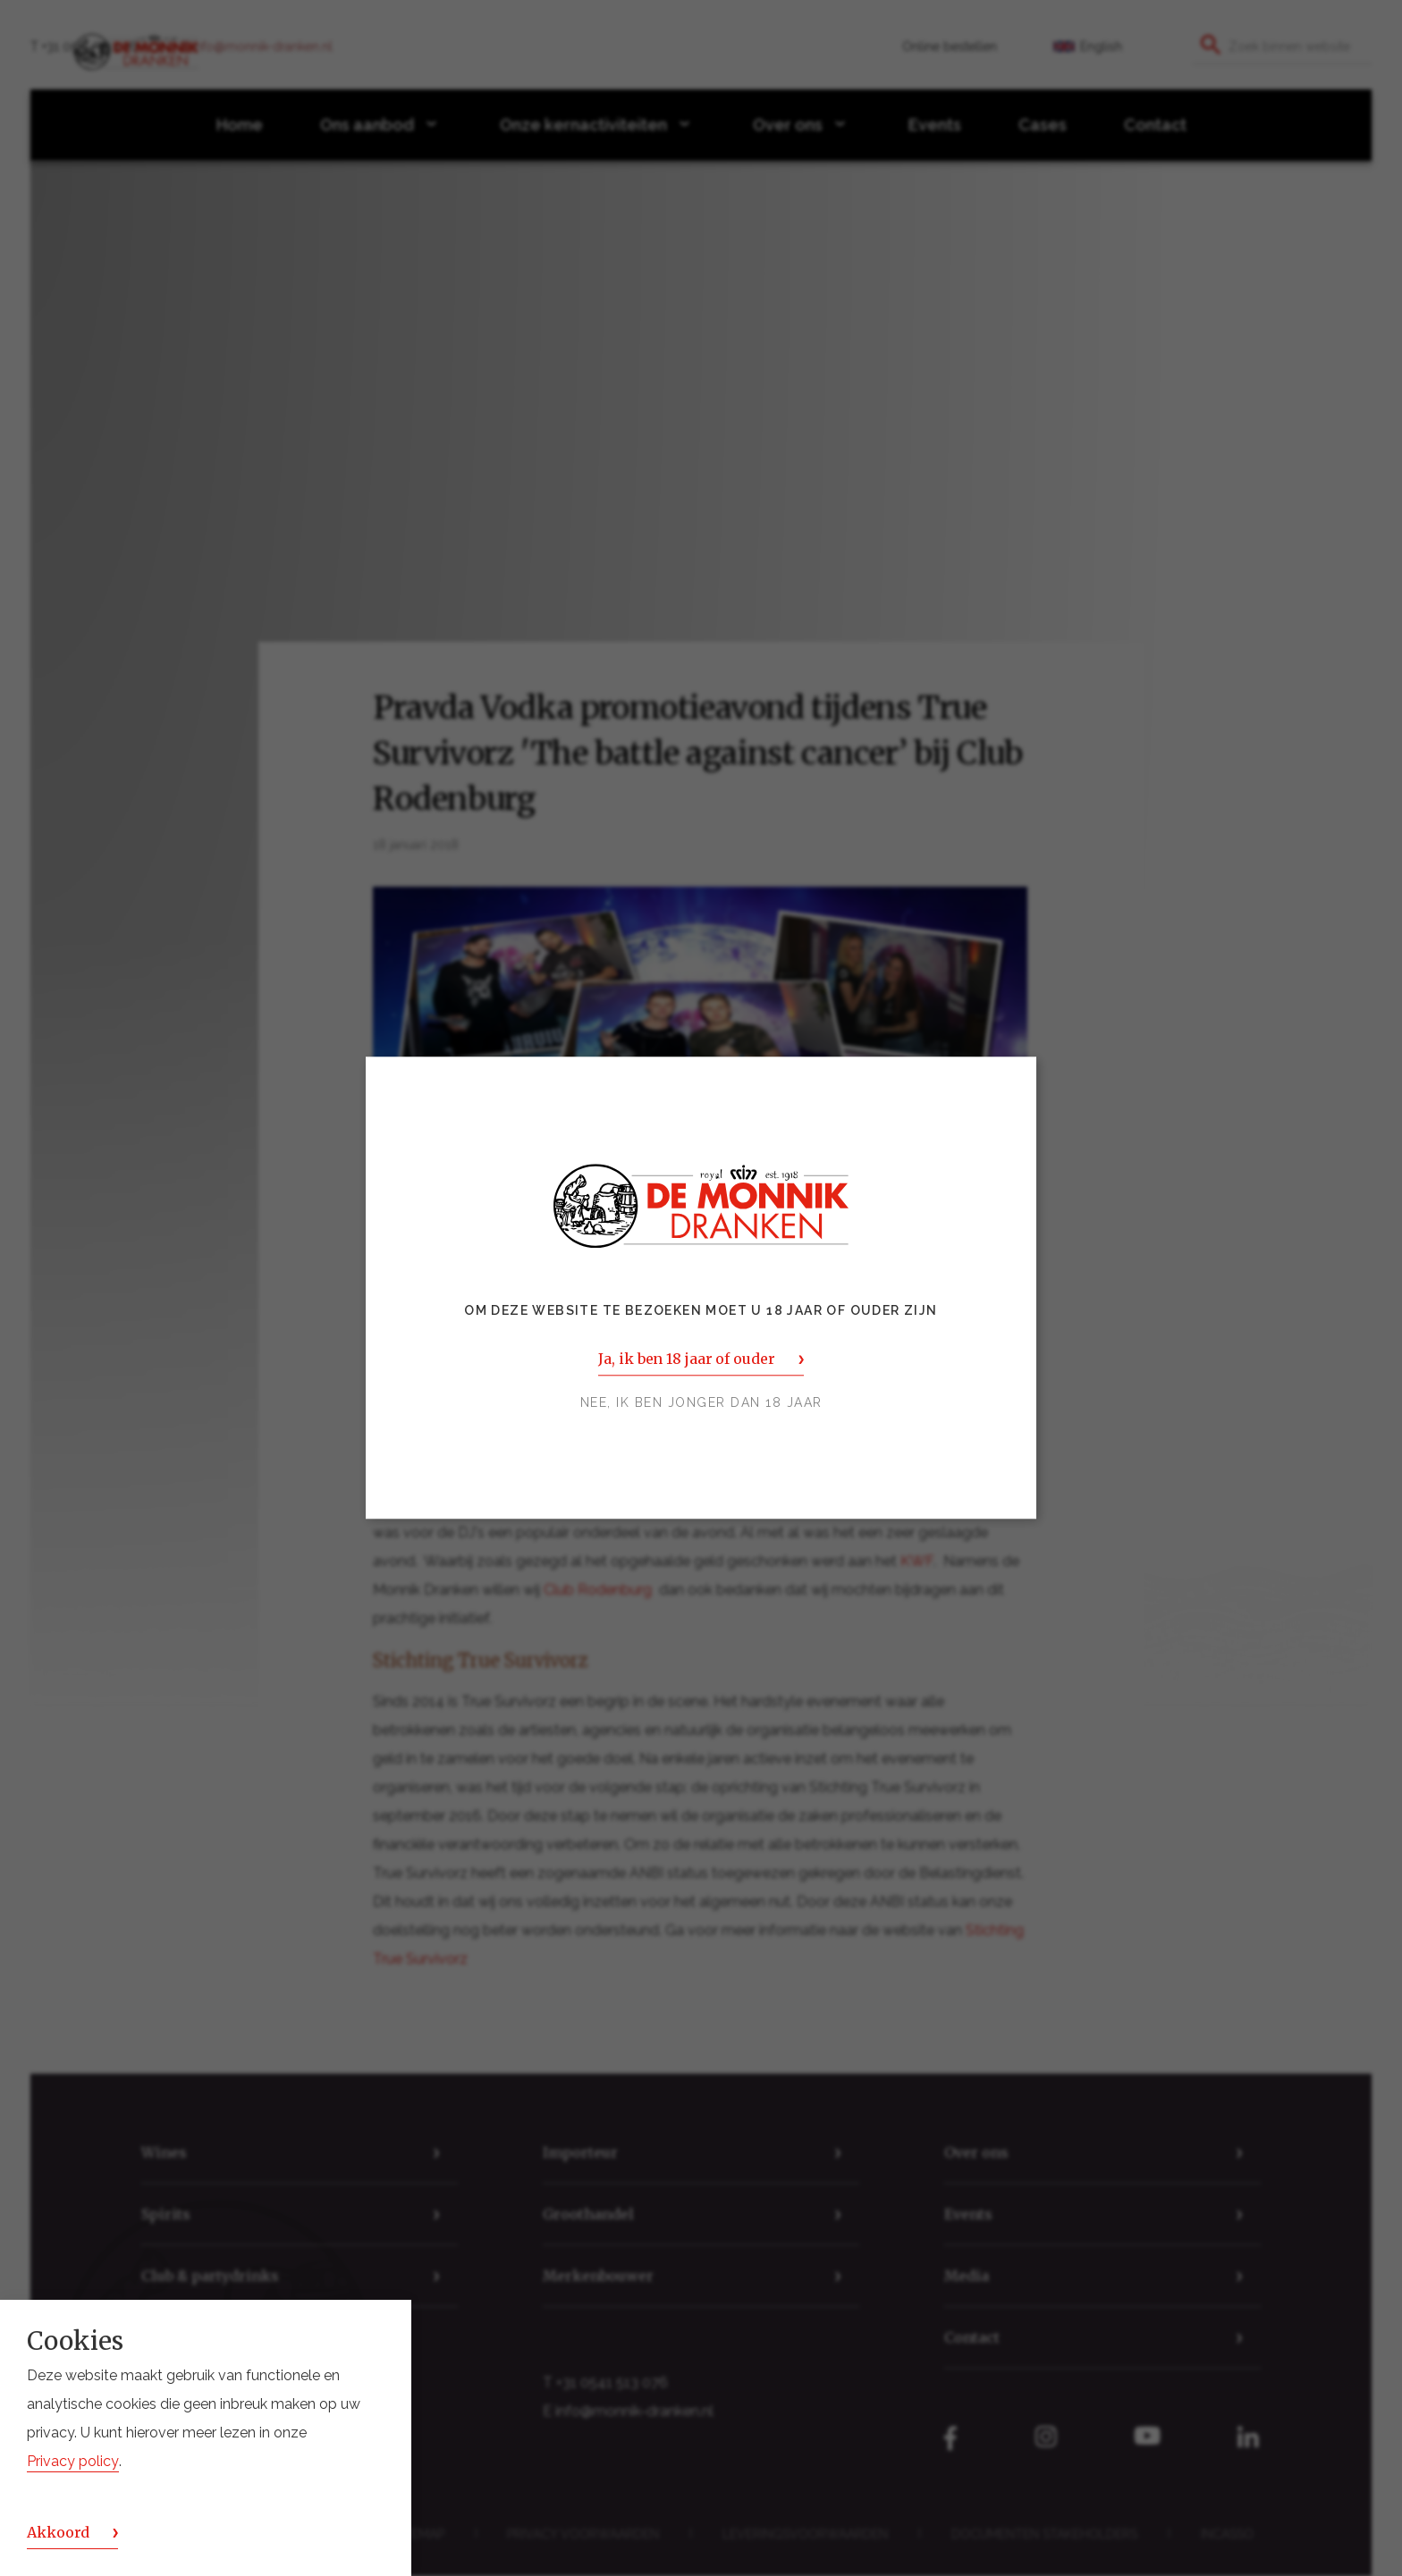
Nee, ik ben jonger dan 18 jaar (701, 1403)
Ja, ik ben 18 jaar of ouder (686, 1359)
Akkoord (58, 2532)
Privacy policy (73, 2461)
